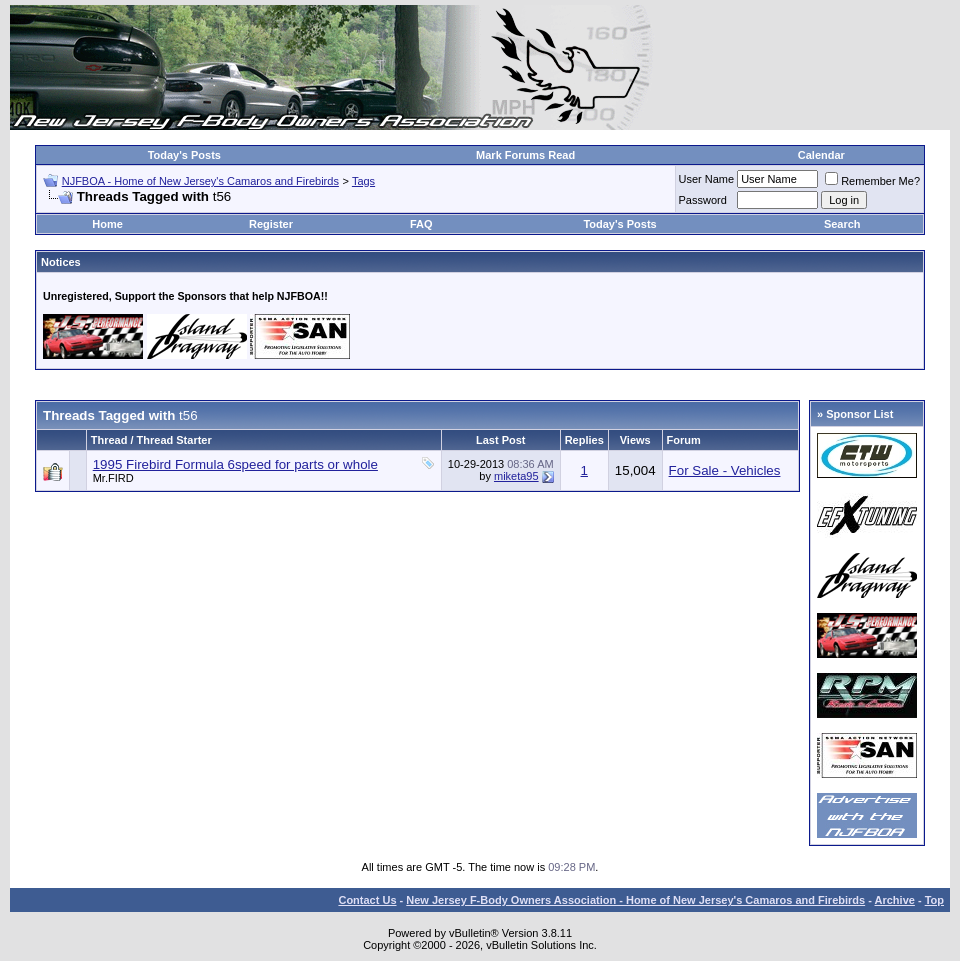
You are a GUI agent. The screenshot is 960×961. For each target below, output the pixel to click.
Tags (363, 181)
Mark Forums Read (525, 155)
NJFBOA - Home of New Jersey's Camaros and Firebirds (200, 181)
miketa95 (516, 476)
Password (703, 200)
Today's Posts (184, 155)
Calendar (821, 155)
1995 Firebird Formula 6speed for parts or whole (235, 464)
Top (934, 900)
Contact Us (367, 900)
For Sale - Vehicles (725, 470)
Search (842, 224)
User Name (707, 179)
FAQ (421, 224)
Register (271, 224)
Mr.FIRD (113, 478)
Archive (895, 900)
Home (107, 224)
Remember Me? (872, 181)
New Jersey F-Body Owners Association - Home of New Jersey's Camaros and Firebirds (635, 900)
